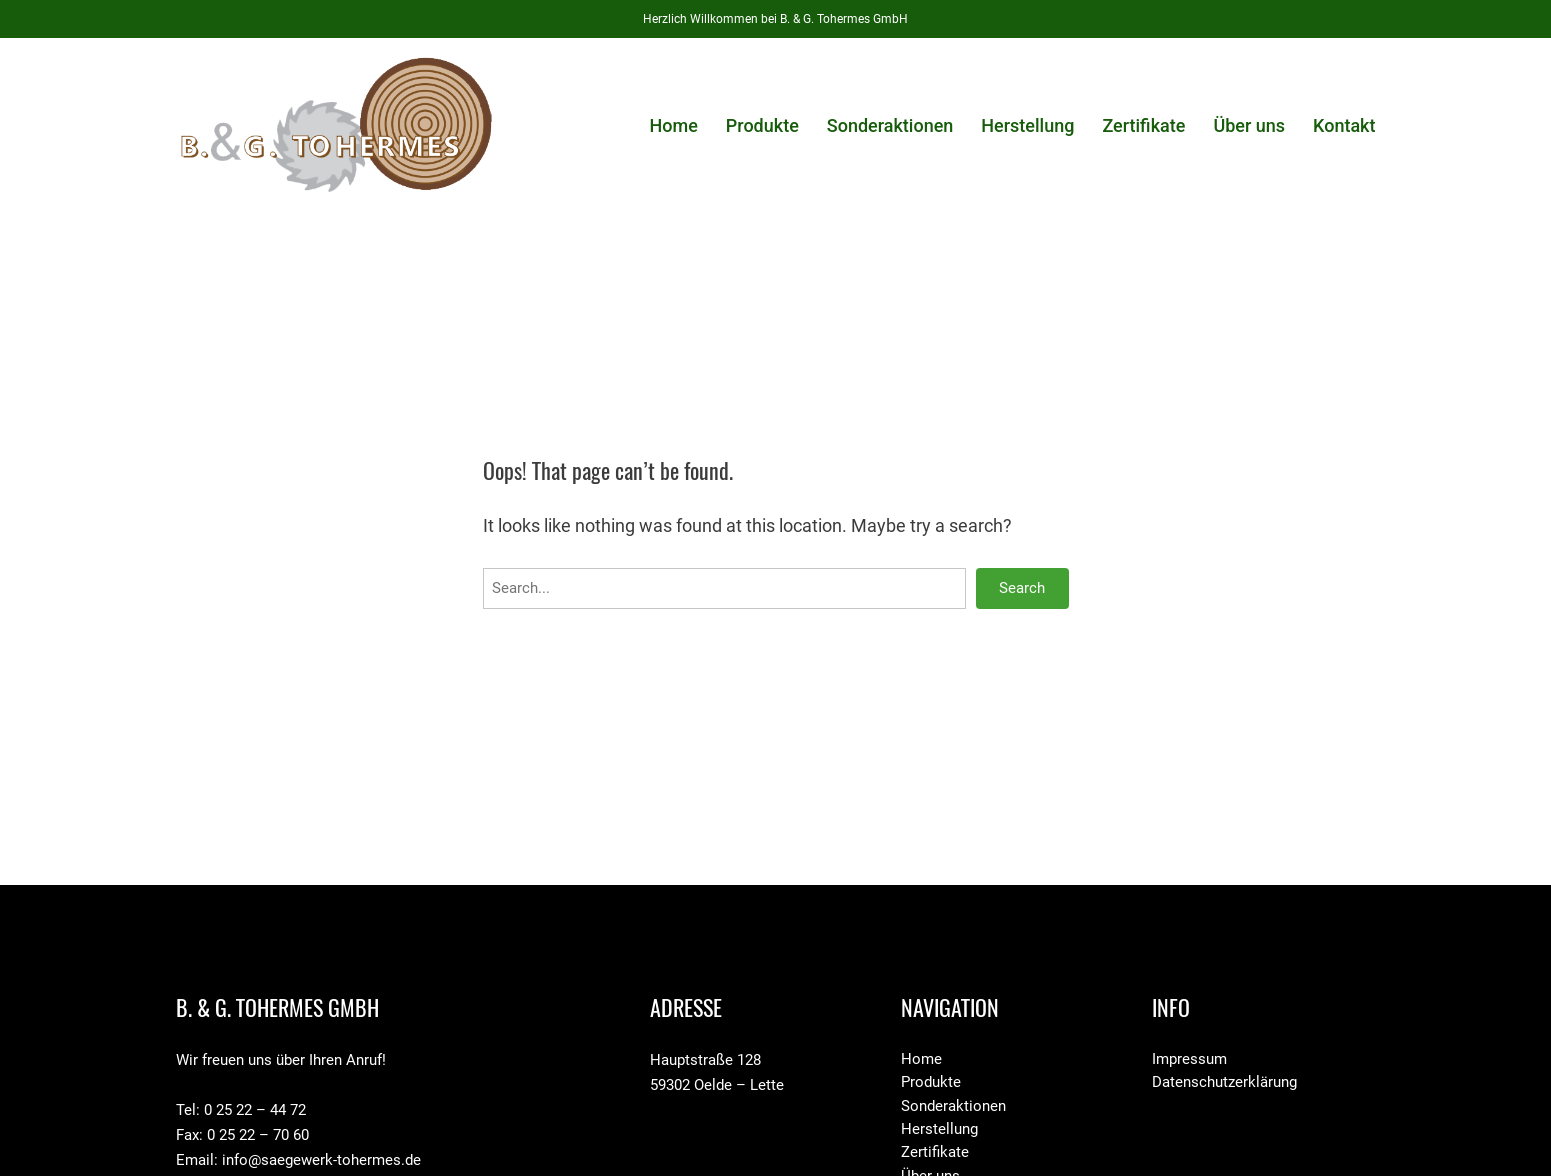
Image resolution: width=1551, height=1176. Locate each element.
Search (1022, 588)
